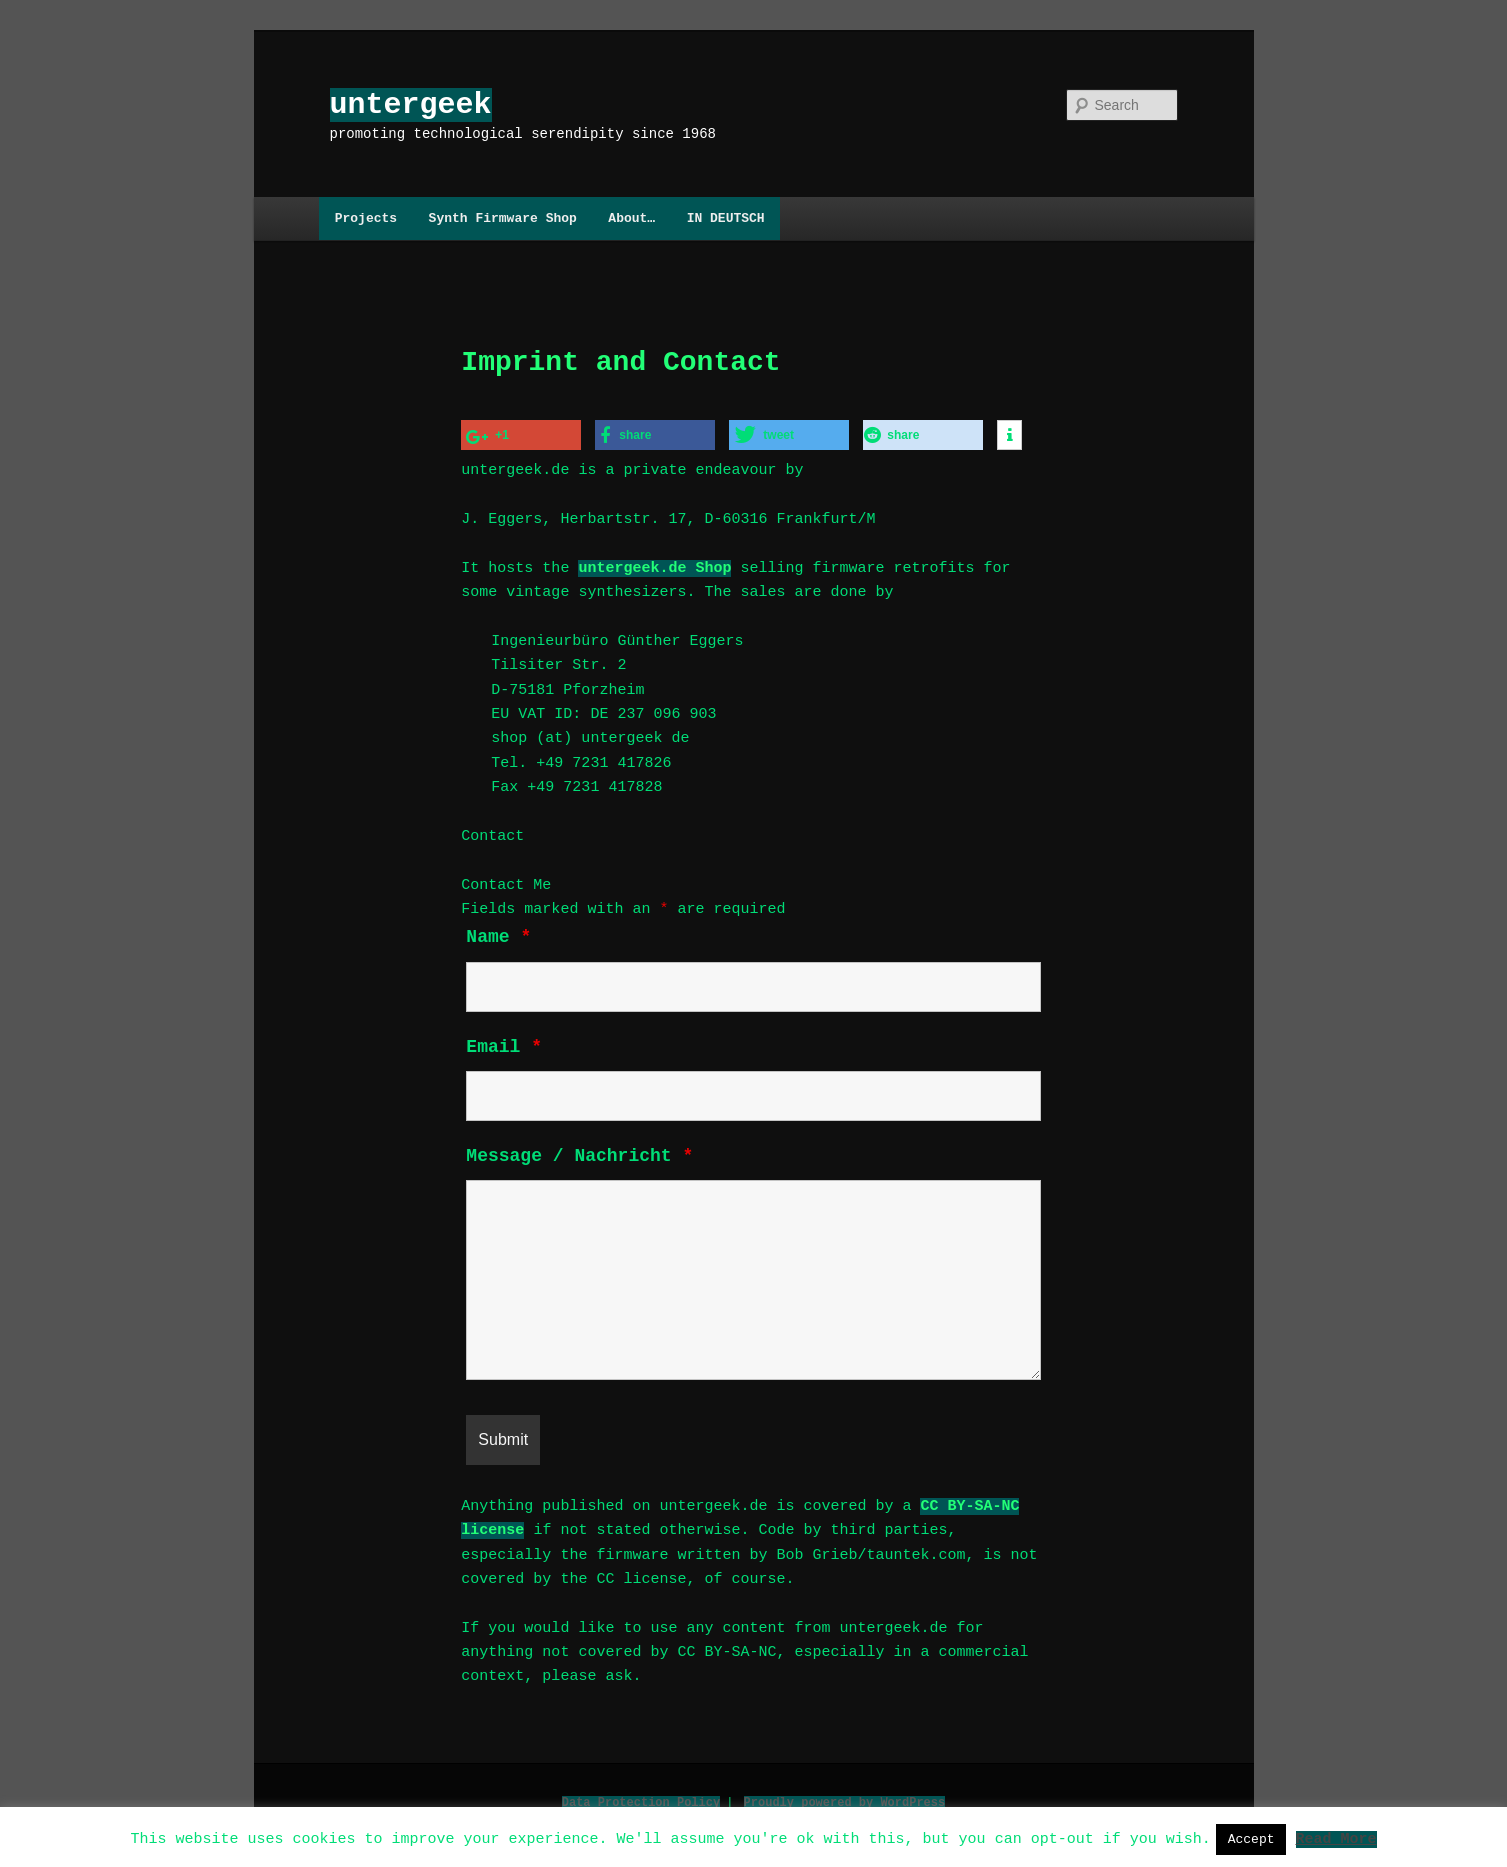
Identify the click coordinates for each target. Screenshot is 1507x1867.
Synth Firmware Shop (503, 218)
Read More (1335, 1838)
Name (498, 935)
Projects (366, 218)
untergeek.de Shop (654, 566)
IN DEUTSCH (726, 218)
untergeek (411, 104)
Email (504, 1045)
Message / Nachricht (579, 1154)
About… (631, 218)
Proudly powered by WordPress (845, 1796)
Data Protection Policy (641, 1796)
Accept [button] (1251, 1839)
